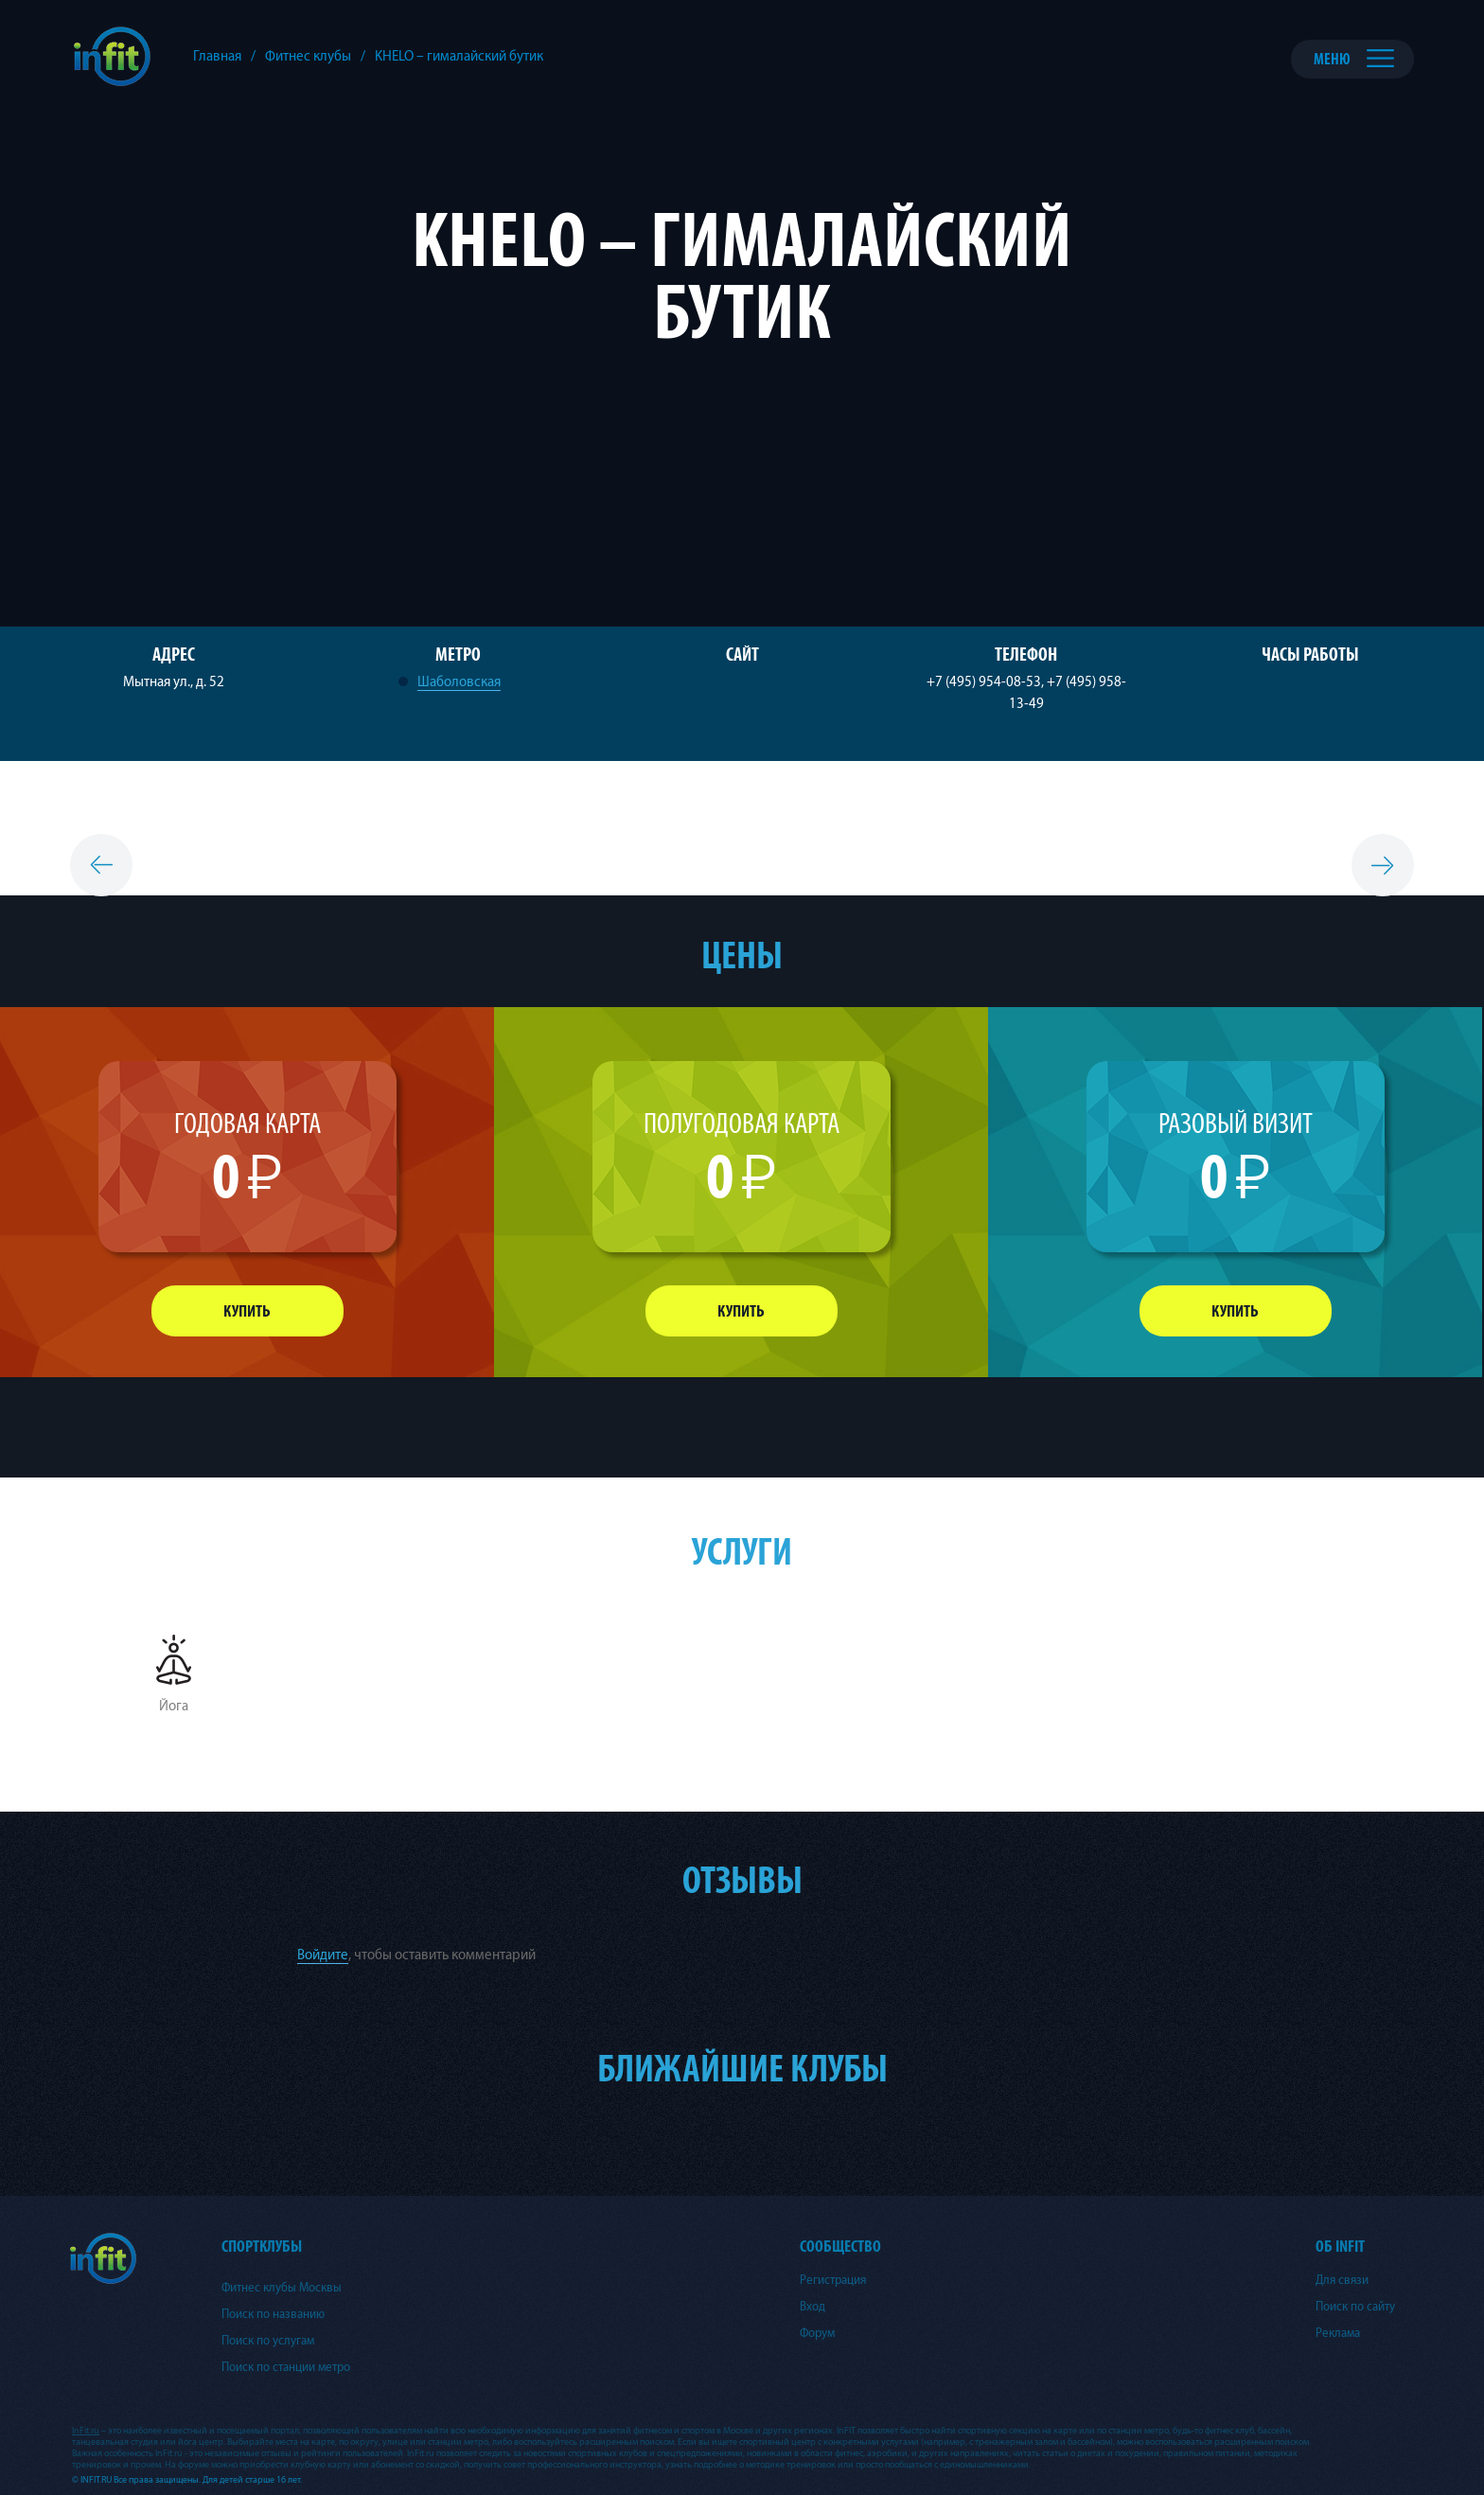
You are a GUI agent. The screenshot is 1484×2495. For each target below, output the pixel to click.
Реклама (1338, 2333)
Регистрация (833, 2280)
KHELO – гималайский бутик (459, 56)
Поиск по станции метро (285, 2367)
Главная (217, 56)
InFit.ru (85, 2430)
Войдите (322, 1955)
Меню (1332, 59)
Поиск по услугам (267, 2340)
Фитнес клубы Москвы (281, 2287)
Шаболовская (459, 682)
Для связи (1342, 2280)
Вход (812, 2306)
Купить (247, 1311)
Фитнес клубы (308, 56)
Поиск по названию (273, 2314)
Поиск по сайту (1355, 2306)
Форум (817, 2333)
